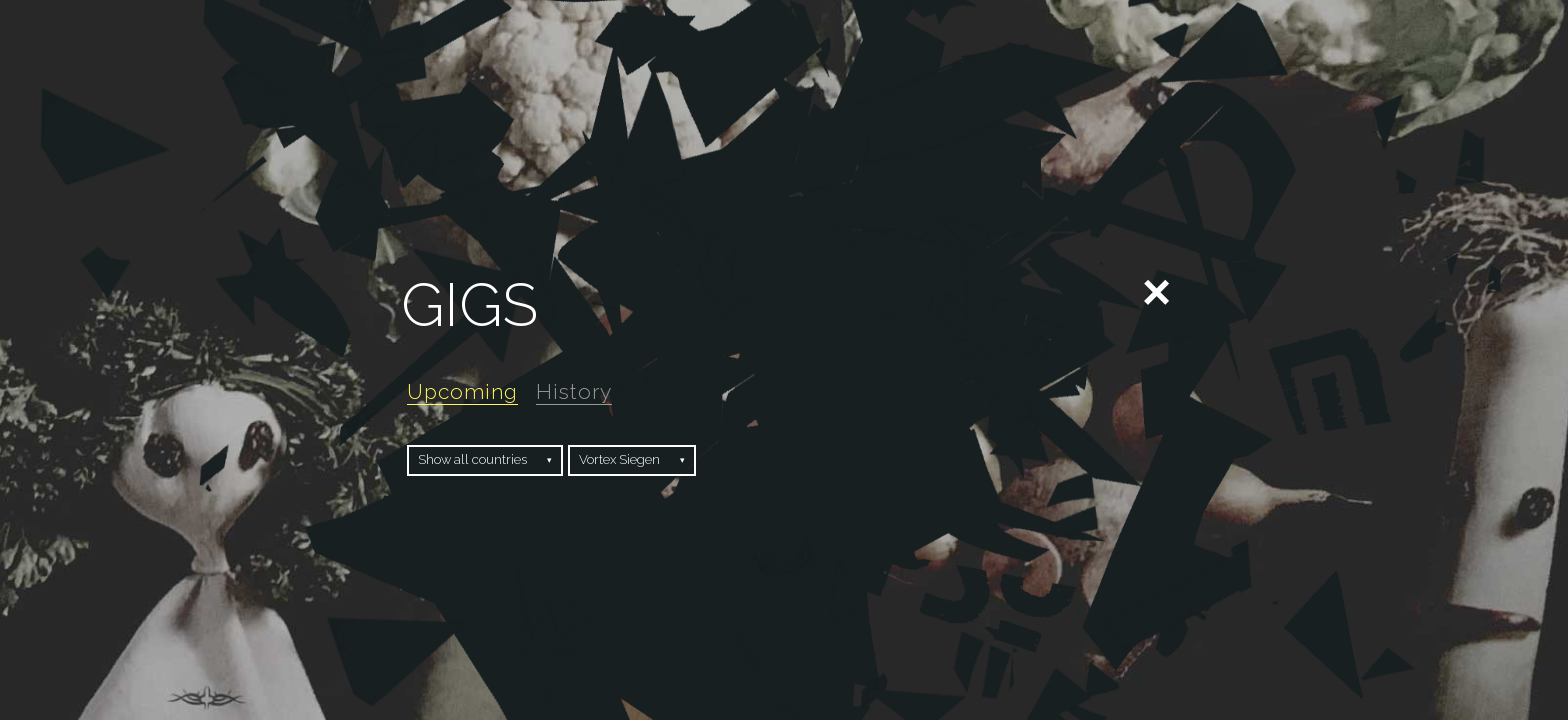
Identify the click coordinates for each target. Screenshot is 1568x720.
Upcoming (462, 391)
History (574, 391)
